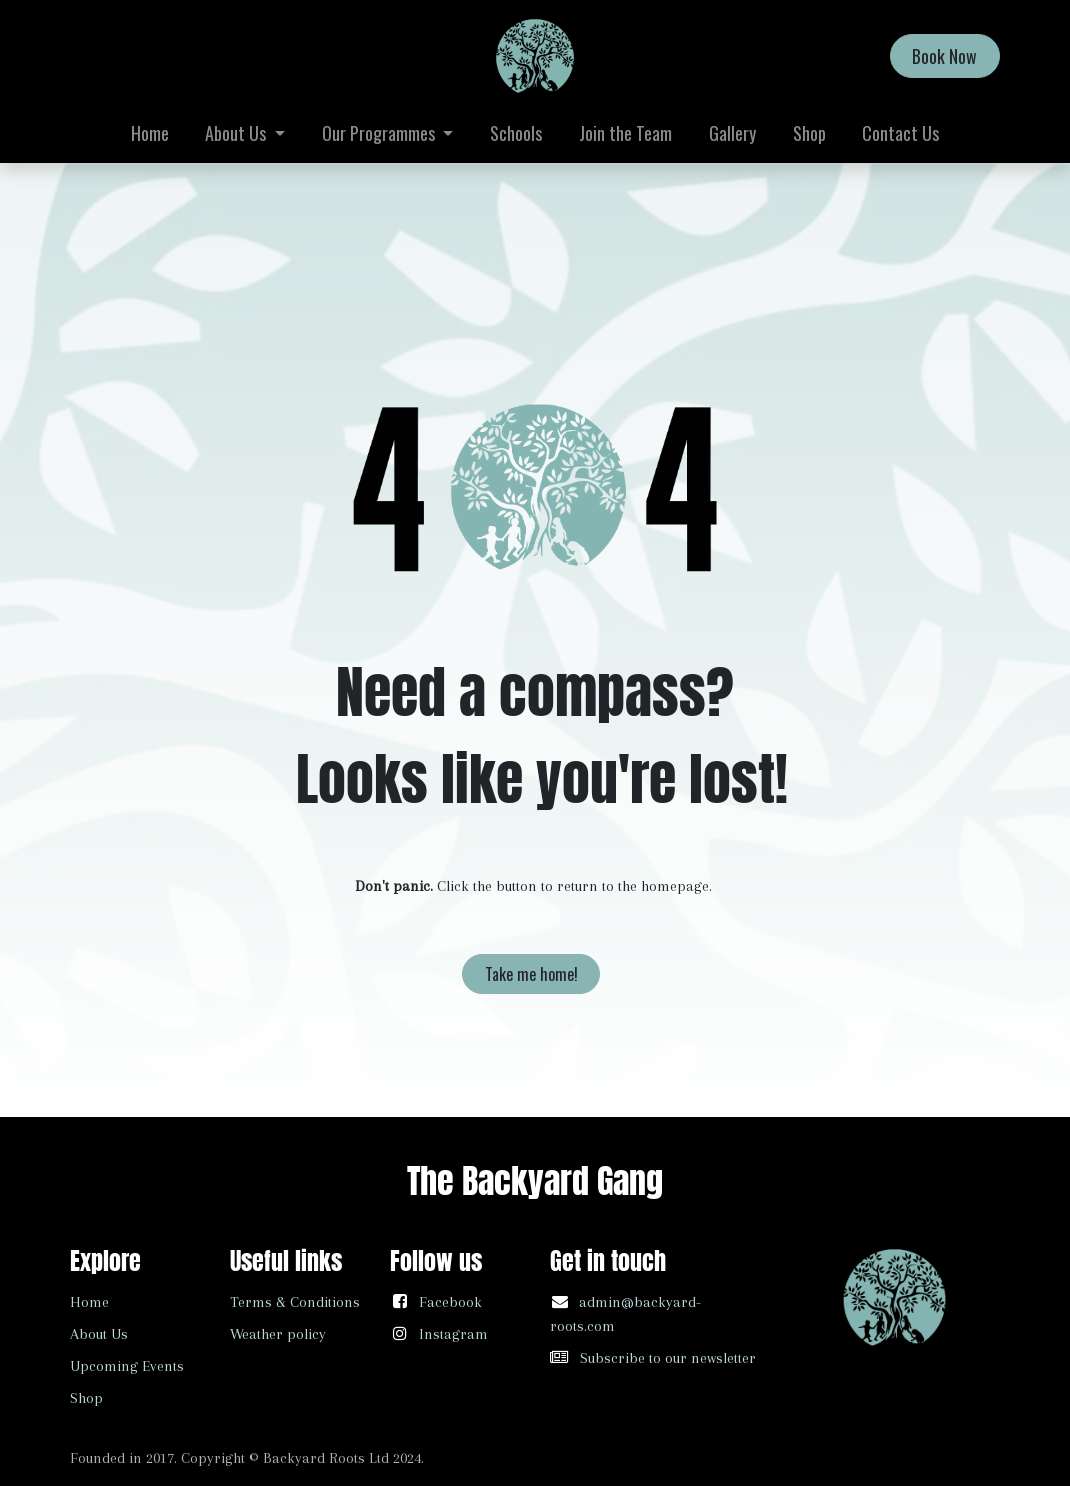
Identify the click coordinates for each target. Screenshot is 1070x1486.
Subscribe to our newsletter (668, 1358)
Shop (86, 1398)
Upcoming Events (127, 1366)
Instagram (453, 1334)
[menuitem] (149, 133)
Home (89, 1302)
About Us (99, 1334)
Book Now (944, 56)
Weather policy (278, 1334)
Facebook (450, 1302)
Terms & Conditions (295, 1302)
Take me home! (531, 974)
